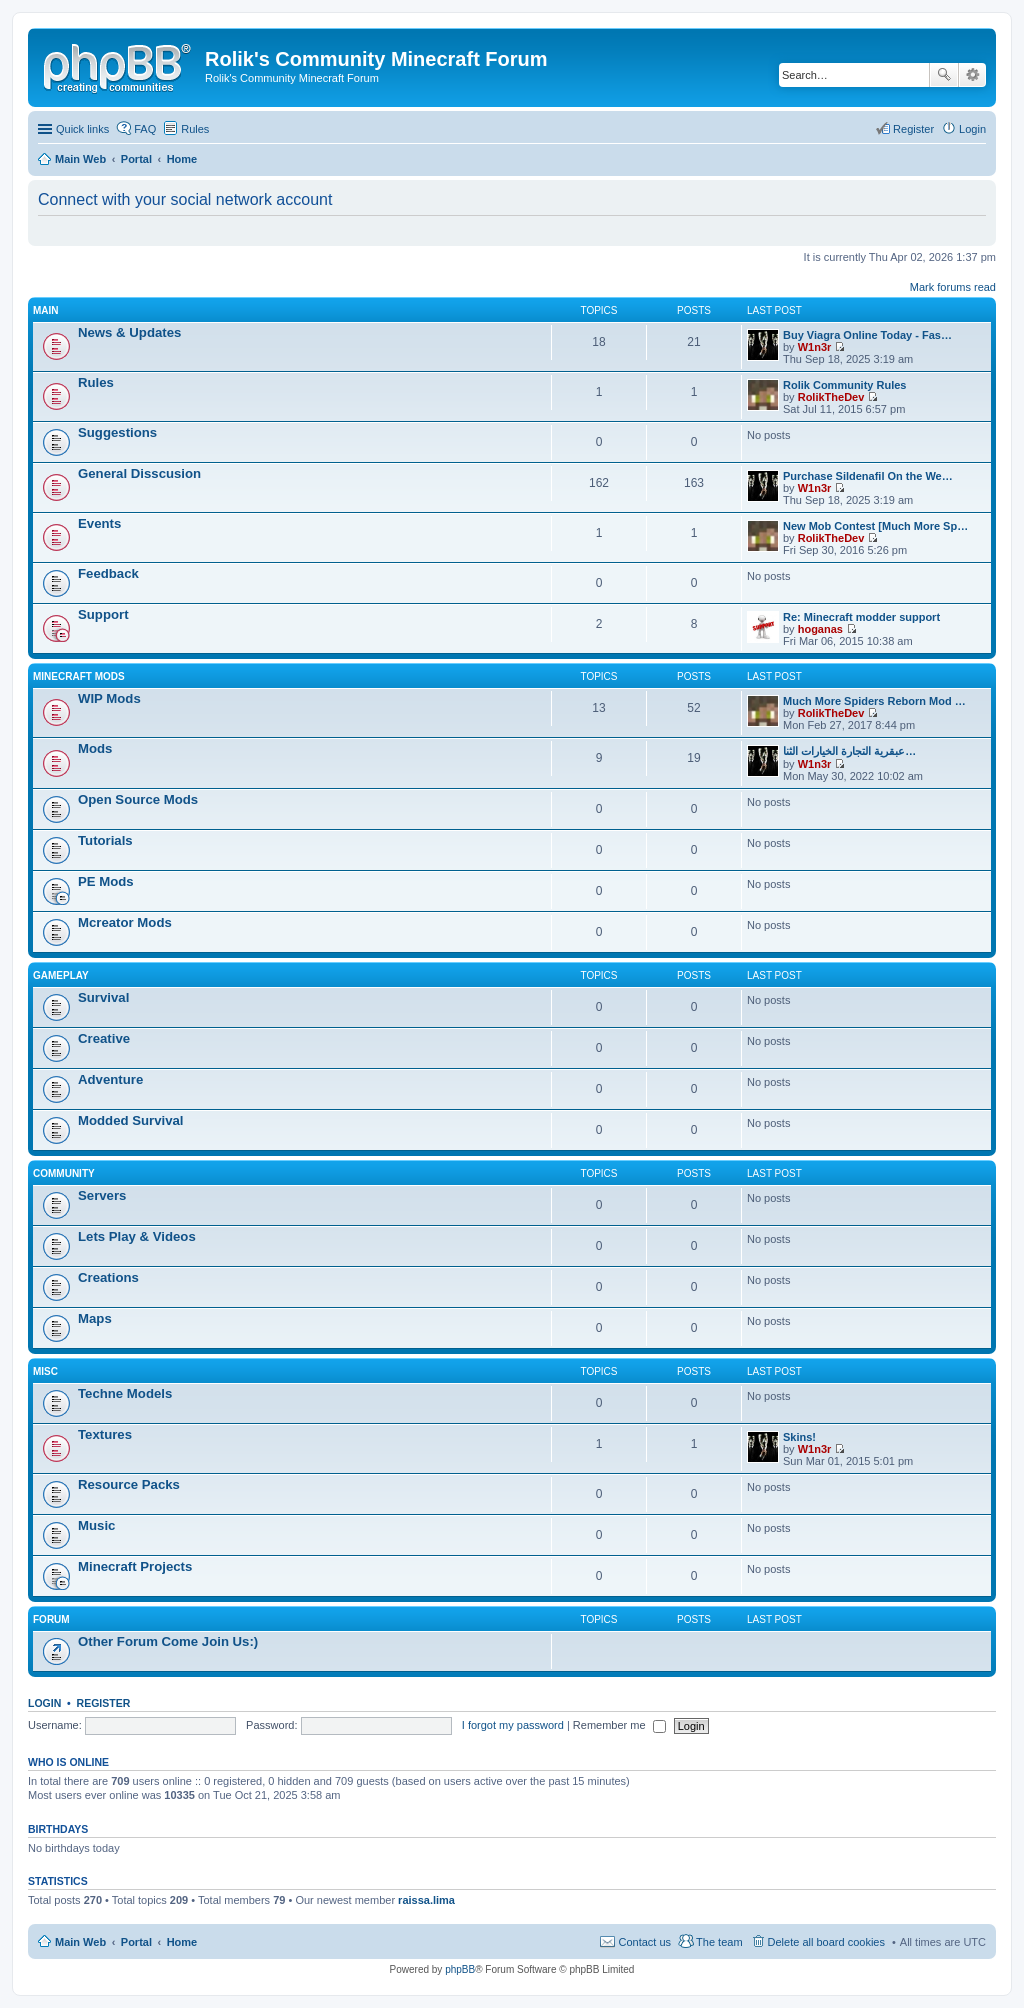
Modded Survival (131, 1120)
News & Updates (129, 332)
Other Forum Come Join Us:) (168, 1641)
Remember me (619, 1725)
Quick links (82, 129)
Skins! (799, 1437)
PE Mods (106, 881)
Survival (103, 997)
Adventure (110, 1079)
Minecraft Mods (79, 676)
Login (44, 1703)
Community (64, 1173)
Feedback (108, 573)
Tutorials (105, 840)
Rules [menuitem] (195, 129)
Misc (45, 1371)
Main (46, 310)
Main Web (80, 1942)
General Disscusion (139, 473)
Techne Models (125, 1393)
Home (182, 1942)
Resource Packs (129, 1484)
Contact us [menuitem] (644, 1942)
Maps (95, 1318)
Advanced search (972, 75)
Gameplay (61, 975)
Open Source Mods (138, 799)
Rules (96, 382)
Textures (105, 1434)
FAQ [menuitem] (145, 129)
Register (104, 1703)
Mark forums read (953, 287)
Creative (104, 1038)
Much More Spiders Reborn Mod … (874, 701)
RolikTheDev (831, 397)
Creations (108, 1277)
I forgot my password (513, 1725)
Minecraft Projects (135, 1566)
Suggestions (117, 432)
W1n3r (815, 347)
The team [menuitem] (719, 1942)
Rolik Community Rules (844, 385)
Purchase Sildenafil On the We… (868, 476)
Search (944, 75)
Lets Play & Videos (137, 1236)
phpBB (460, 1969)
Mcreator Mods (125, 922)
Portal (136, 159)
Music (96, 1525)
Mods (95, 748)
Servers (102, 1195)
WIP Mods (109, 698)
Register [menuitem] (913, 129)
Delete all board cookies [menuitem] (826, 1942)
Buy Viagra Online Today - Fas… (867, 335)
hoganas (820, 629)
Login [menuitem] (972, 129)
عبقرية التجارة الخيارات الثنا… (849, 751)
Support (103, 614)
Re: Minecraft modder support (861, 617)
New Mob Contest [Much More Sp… (875, 526)
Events (99, 523)
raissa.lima (426, 1900)
